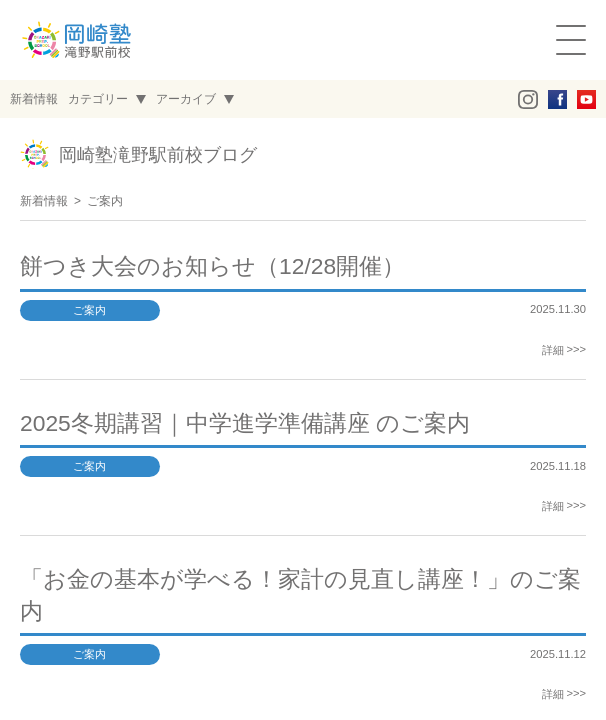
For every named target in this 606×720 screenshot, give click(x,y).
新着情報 (44, 201)
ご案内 (105, 201)
